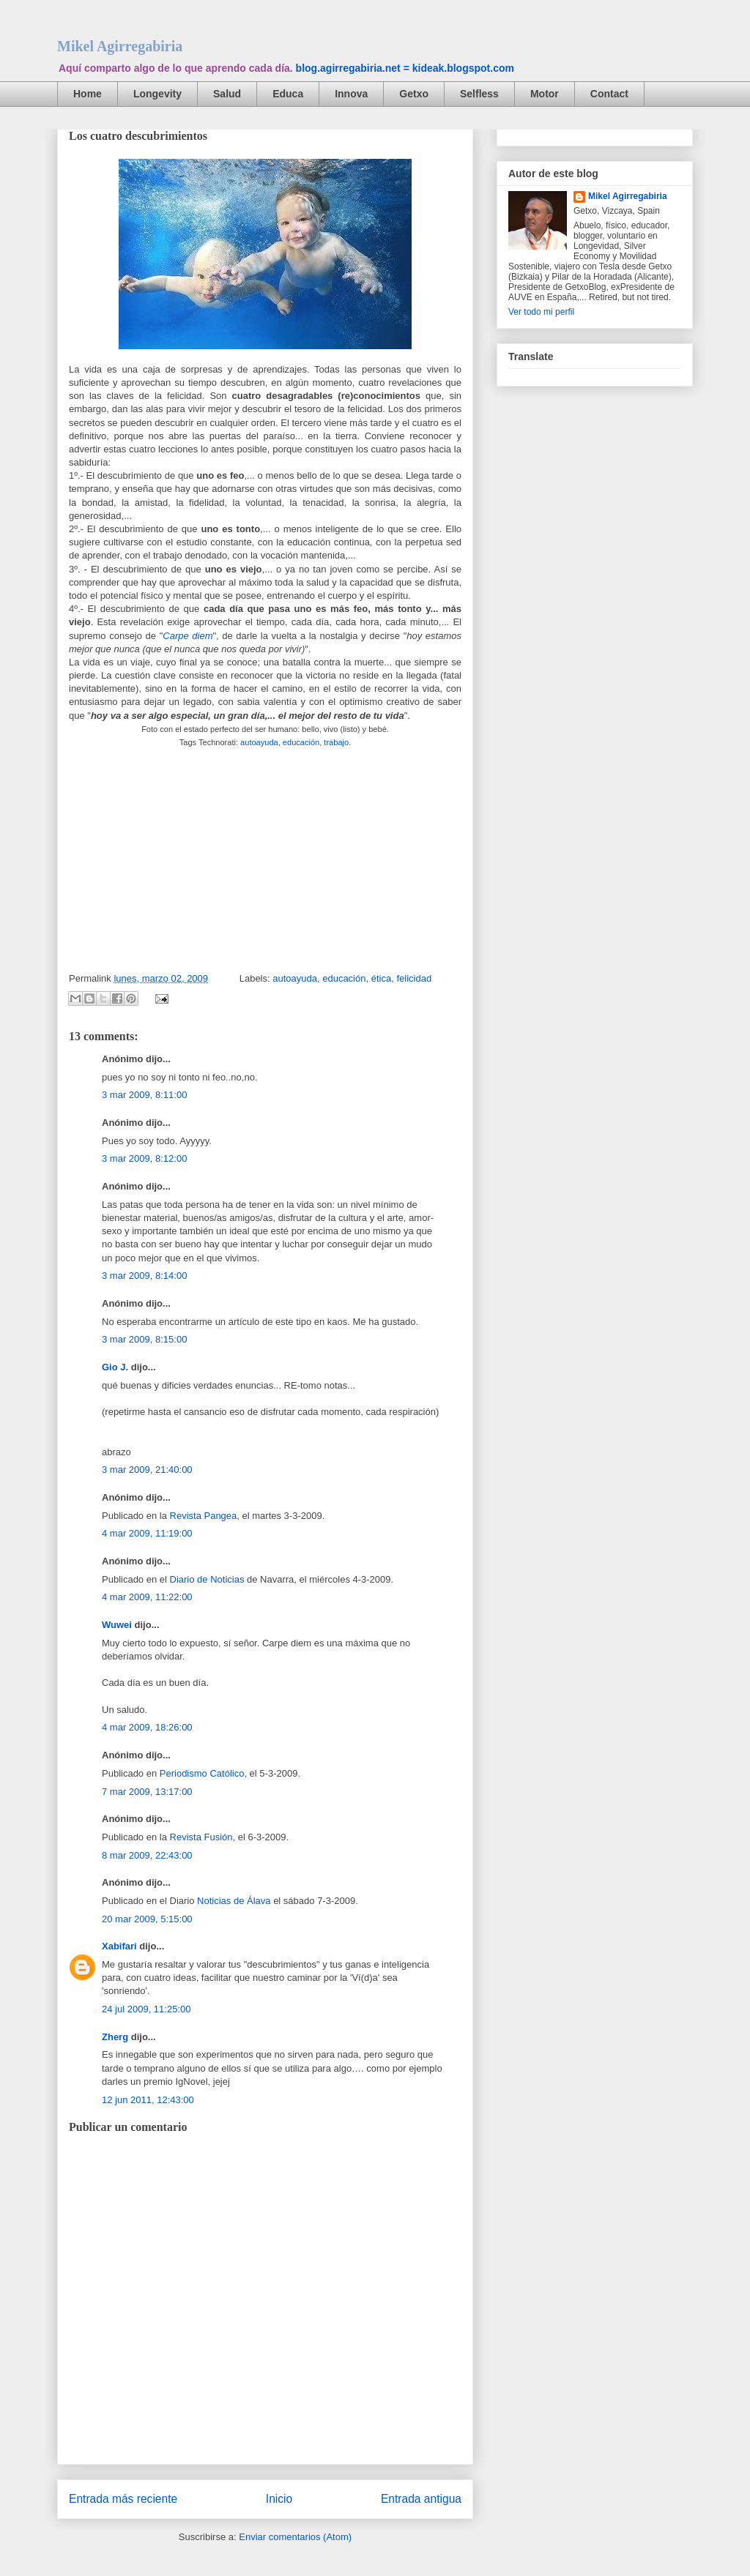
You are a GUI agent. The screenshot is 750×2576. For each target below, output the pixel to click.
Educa (287, 94)
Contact (609, 94)
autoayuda (259, 742)
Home (87, 94)
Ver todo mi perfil (541, 312)
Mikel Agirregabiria (119, 46)
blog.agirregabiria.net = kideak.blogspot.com (405, 68)
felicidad (413, 978)
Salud (227, 94)
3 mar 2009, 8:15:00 (144, 1339)
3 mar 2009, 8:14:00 (144, 1275)
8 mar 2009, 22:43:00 (147, 1855)
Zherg (115, 2036)
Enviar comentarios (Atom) (295, 2536)
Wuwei (117, 1624)
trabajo (336, 742)
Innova (351, 94)
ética (381, 978)
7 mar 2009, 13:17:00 (147, 1791)
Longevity (157, 94)
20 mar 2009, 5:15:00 (147, 1919)
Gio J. (115, 1367)
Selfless (479, 94)
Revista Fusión (201, 1837)
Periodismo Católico (202, 1773)
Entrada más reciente (123, 2499)
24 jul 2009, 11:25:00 (146, 2009)
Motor (544, 94)
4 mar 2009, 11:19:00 (147, 1533)
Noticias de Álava (233, 1900)
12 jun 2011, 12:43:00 (148, 2099)
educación (301, 742)
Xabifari (119, 1946)
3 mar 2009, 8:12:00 (144, 1158)
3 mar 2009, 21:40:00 (147, 1469)
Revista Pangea (203, 1515)
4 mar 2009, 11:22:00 (147, 1596)
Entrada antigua (421, 2499)
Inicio (279, 2499)
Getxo (413, 94)
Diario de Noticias (207, 1579)
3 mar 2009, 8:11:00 (144, 1094)
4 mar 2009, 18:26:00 (147, 1727)
